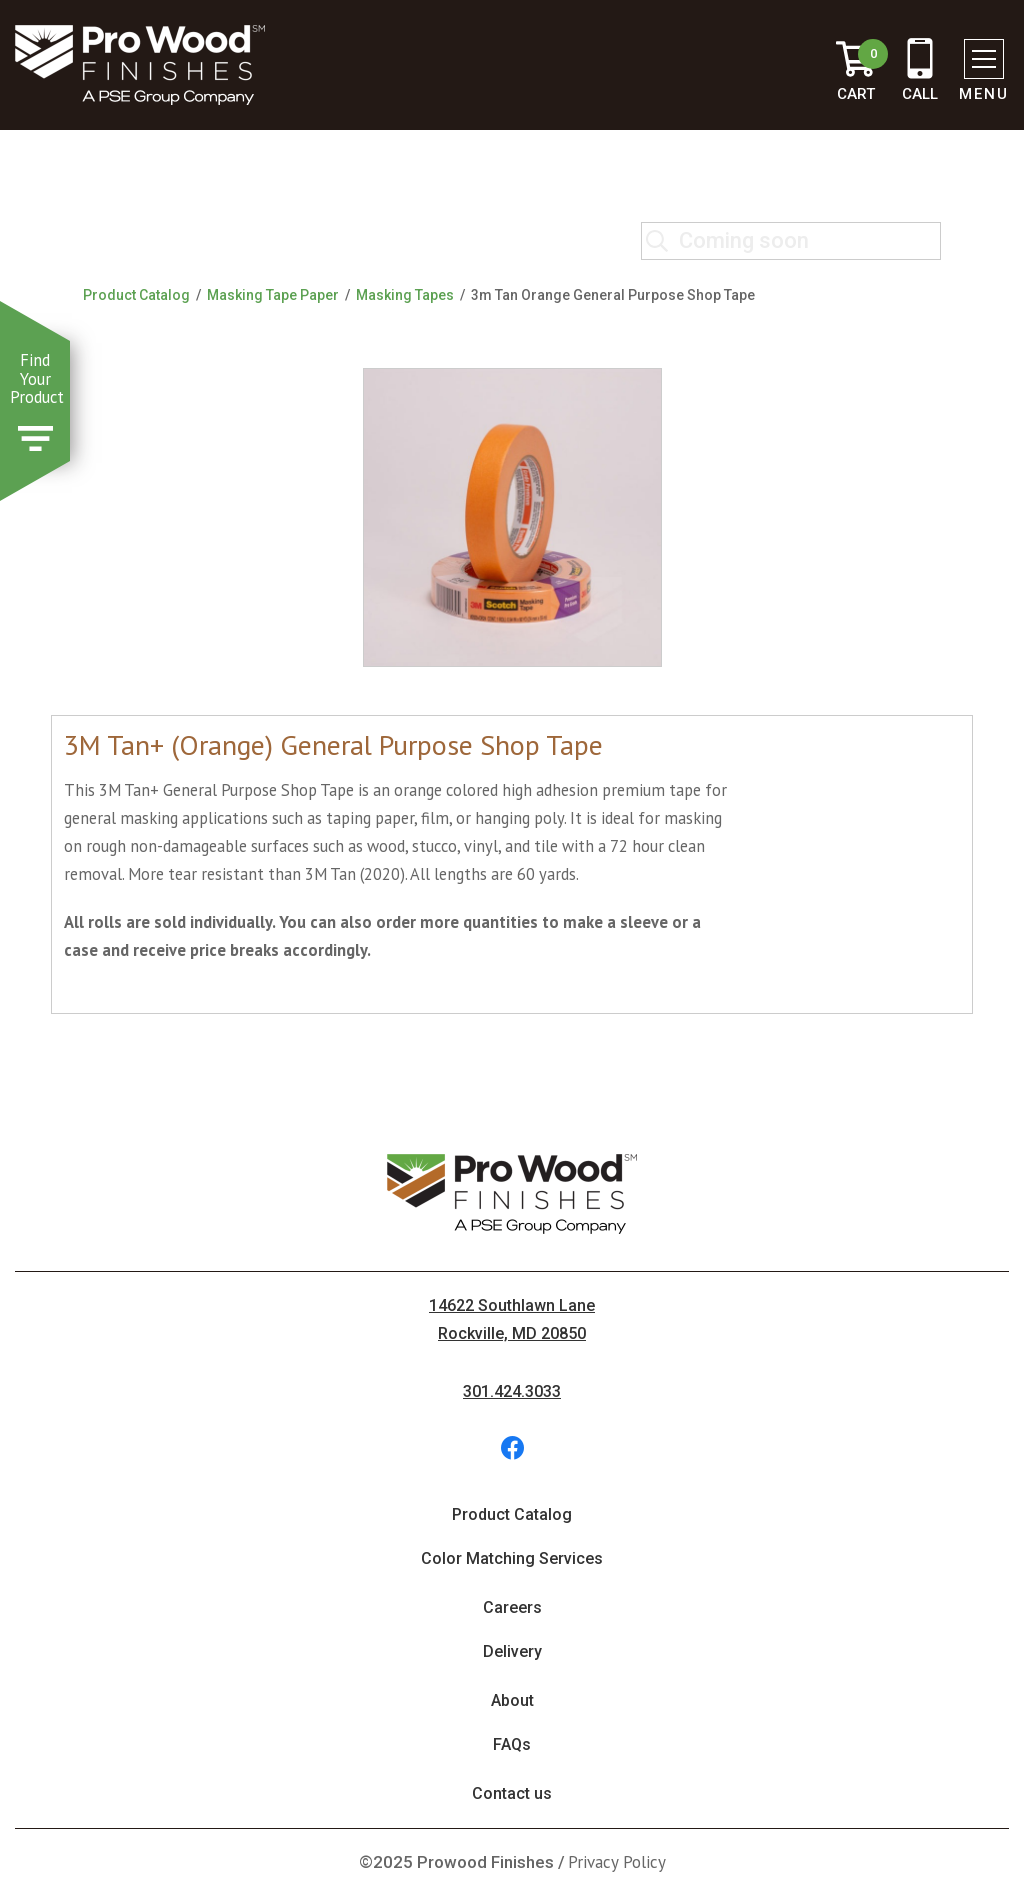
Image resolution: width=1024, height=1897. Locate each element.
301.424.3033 (512, 1391)
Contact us (512, 1793)
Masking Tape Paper (273, 295)
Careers (512, 1607)
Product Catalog (136, 295)
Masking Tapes (405, 295)
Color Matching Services (512, 1558)
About (512, 1700)
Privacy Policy (617, 1862)
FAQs (512, 1744)
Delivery (512, 1651)
